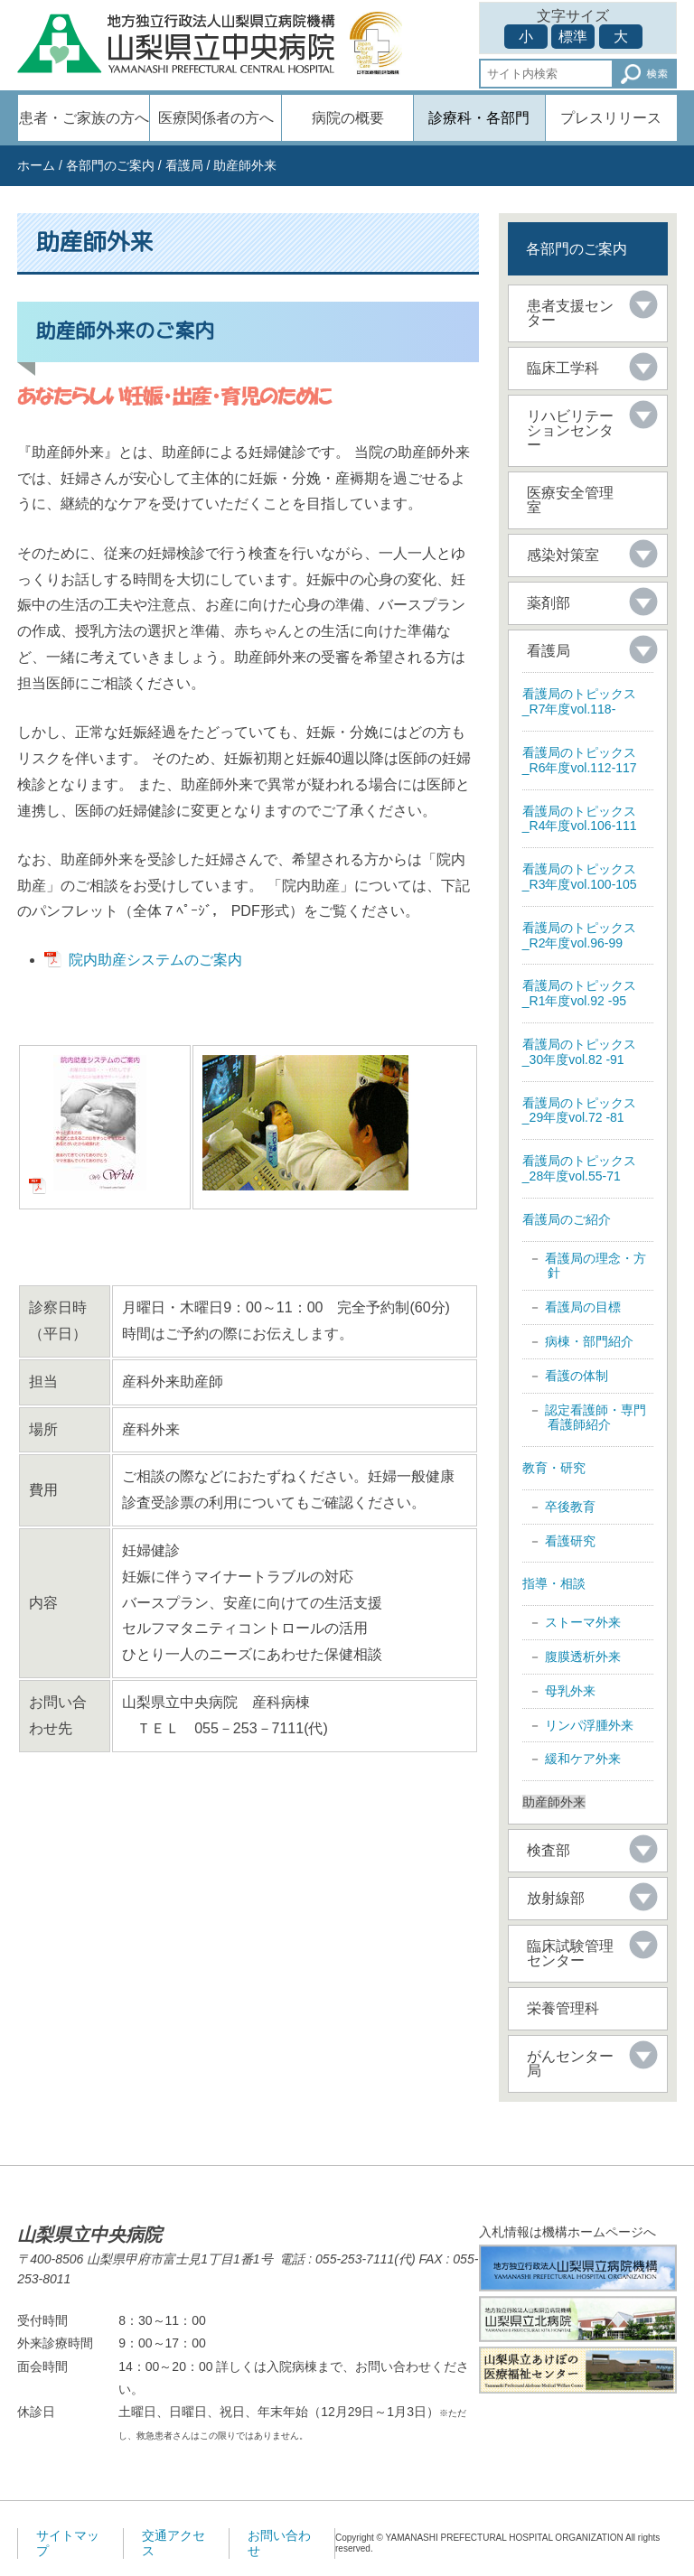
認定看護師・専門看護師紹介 (595, 1418)
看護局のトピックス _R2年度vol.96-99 (579, 935)
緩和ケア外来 (583, 1758)
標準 (572, 36)
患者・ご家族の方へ (84, 118)
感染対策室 (563, 555)
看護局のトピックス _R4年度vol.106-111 (579, 819)
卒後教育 (570, 1506)
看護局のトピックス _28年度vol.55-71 (579, 1168)
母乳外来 (570, 1691)
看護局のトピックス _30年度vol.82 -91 (579, 1052)
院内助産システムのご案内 (155, 959)
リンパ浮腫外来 (589, 1725)
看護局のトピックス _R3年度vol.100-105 (579, 876)
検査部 (548, 1850)
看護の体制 (576, 1375)
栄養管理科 (563, 2008)
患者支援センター (570, 313)
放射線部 (556, 1898)
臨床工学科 (563, 368)
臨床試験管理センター (570, 1953)
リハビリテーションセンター (570, 430)
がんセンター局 (570, 2063)
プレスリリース (610, 118)
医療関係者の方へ (216, 118)
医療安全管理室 (570, 500)
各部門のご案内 (110, 165)
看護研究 (570, 1541)
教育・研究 (554, 1468)
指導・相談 (554, 1583)
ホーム (36, 165)
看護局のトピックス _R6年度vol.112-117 (579, 760)
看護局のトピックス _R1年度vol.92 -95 (579, 993)
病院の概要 (348, 118)
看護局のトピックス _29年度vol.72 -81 (579, 1110)
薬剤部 (548, 603)
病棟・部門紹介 (589, 1341)
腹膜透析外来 (583, 1656)
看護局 (184, 165)
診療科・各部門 (479, 118)
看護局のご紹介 (566, 1219)
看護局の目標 (583, 1307)
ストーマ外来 (583, 1622)
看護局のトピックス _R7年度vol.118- (579, 701)
